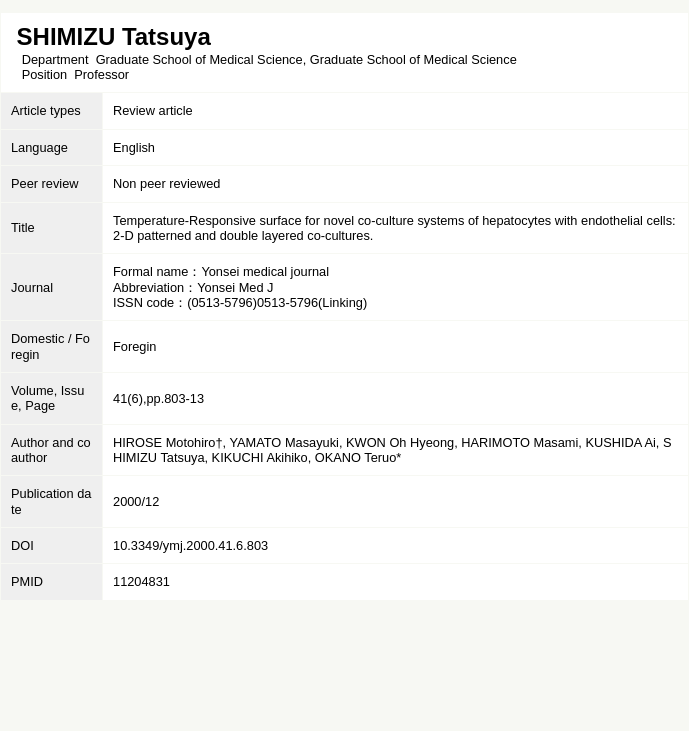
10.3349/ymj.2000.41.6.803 (190, 545)
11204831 (141, 581)
